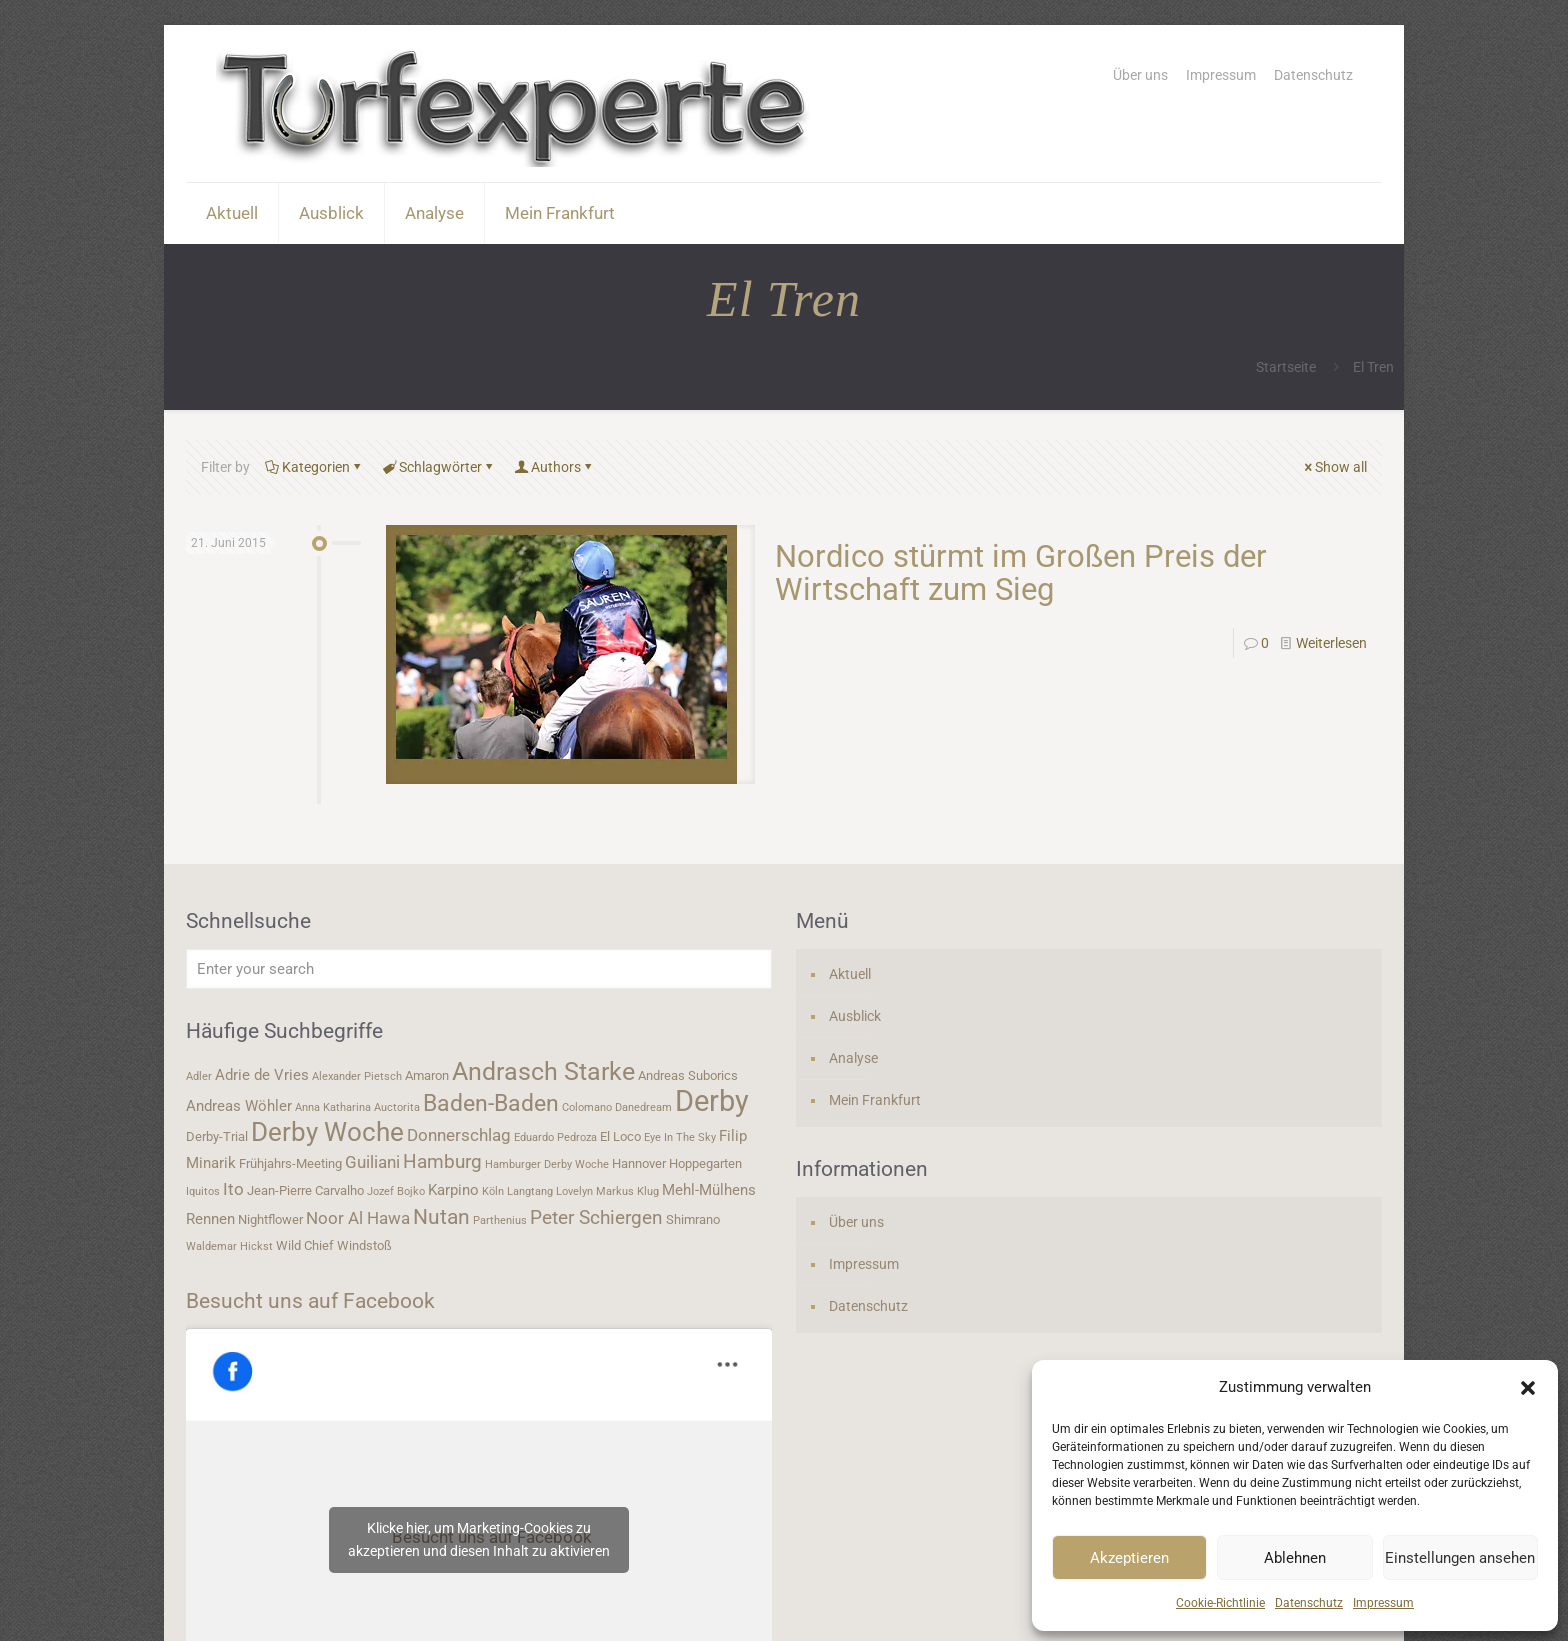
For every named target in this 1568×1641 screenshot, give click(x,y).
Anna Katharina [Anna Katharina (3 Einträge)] (333, 1107)
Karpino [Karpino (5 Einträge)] (453, 1190)
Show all (1334, 467)
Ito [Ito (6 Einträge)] (233, 1189)
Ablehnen (1295, 1558)
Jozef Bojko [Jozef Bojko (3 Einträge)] (396, 1191)
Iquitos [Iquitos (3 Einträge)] (203, 1191)
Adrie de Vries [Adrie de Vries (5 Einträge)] (262, 1075)
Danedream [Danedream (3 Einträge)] (643, 1107)
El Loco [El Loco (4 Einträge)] (620, 1136)
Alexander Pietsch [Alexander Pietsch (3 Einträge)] (357, 1076)
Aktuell (850, 974)
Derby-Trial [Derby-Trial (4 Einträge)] (217, 1136)
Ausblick (855, 1016)
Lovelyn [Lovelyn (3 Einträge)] (574, 1191)
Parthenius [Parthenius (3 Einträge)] (500, 1220)
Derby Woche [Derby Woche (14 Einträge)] (327, 1132)
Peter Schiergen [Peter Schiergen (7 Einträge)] (596, 1218)
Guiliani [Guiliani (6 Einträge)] (372, 1162)
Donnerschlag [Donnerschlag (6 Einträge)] (459, 1135)
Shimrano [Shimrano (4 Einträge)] (693, 1219)
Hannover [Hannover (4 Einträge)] (639, 1163)
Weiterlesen (1331, 643)
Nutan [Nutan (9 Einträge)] (441, 1216)
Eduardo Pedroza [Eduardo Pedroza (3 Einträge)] (555, 1137)
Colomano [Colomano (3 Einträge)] (587, 1107)
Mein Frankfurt (875, 1100)
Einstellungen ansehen (1460, 1558)
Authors (554, 467)
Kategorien (314, 467)
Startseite (1286, 367)
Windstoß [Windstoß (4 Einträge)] (364, 1245)
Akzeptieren (1129, 1558)
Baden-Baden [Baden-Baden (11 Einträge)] (491, 1103)
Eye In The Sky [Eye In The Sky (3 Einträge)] (680, 1137)
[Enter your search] (479, 969)
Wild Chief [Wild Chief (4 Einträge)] (305, 1245)
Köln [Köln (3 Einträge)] (493, 1191)
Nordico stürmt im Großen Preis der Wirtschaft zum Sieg (1021, 573)
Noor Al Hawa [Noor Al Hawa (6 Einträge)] (358, 1218)
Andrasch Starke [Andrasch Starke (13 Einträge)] (543, 1071)
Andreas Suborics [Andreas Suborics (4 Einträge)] (688, 1075)
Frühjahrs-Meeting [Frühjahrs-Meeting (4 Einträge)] (290, 1163)
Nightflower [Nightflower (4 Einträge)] (270, 1219)
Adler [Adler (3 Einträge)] (199, 1076)
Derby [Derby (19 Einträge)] (712, 1101)
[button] (1528, 1388)
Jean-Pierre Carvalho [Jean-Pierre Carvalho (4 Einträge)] (305, 1190)
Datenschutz (1309, 1603)
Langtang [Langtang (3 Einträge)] (530, 1191)
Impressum (1383, 1603)
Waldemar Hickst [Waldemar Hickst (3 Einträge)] (229, 1246)
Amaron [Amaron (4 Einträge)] (427, 1075)
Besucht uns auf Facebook (310, 1301)
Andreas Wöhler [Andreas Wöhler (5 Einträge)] (239, 1106)
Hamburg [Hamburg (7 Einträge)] (442, 1162)
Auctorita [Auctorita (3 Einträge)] (397, 1107)
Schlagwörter (439, 467)
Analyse (853, 1058)
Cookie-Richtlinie (1220, 1603)
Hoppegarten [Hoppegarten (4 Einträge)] (705, 1163)
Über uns (1140, 75)
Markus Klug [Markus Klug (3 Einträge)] (627, 1191)
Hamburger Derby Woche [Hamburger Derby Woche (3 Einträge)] (547, 1164)
